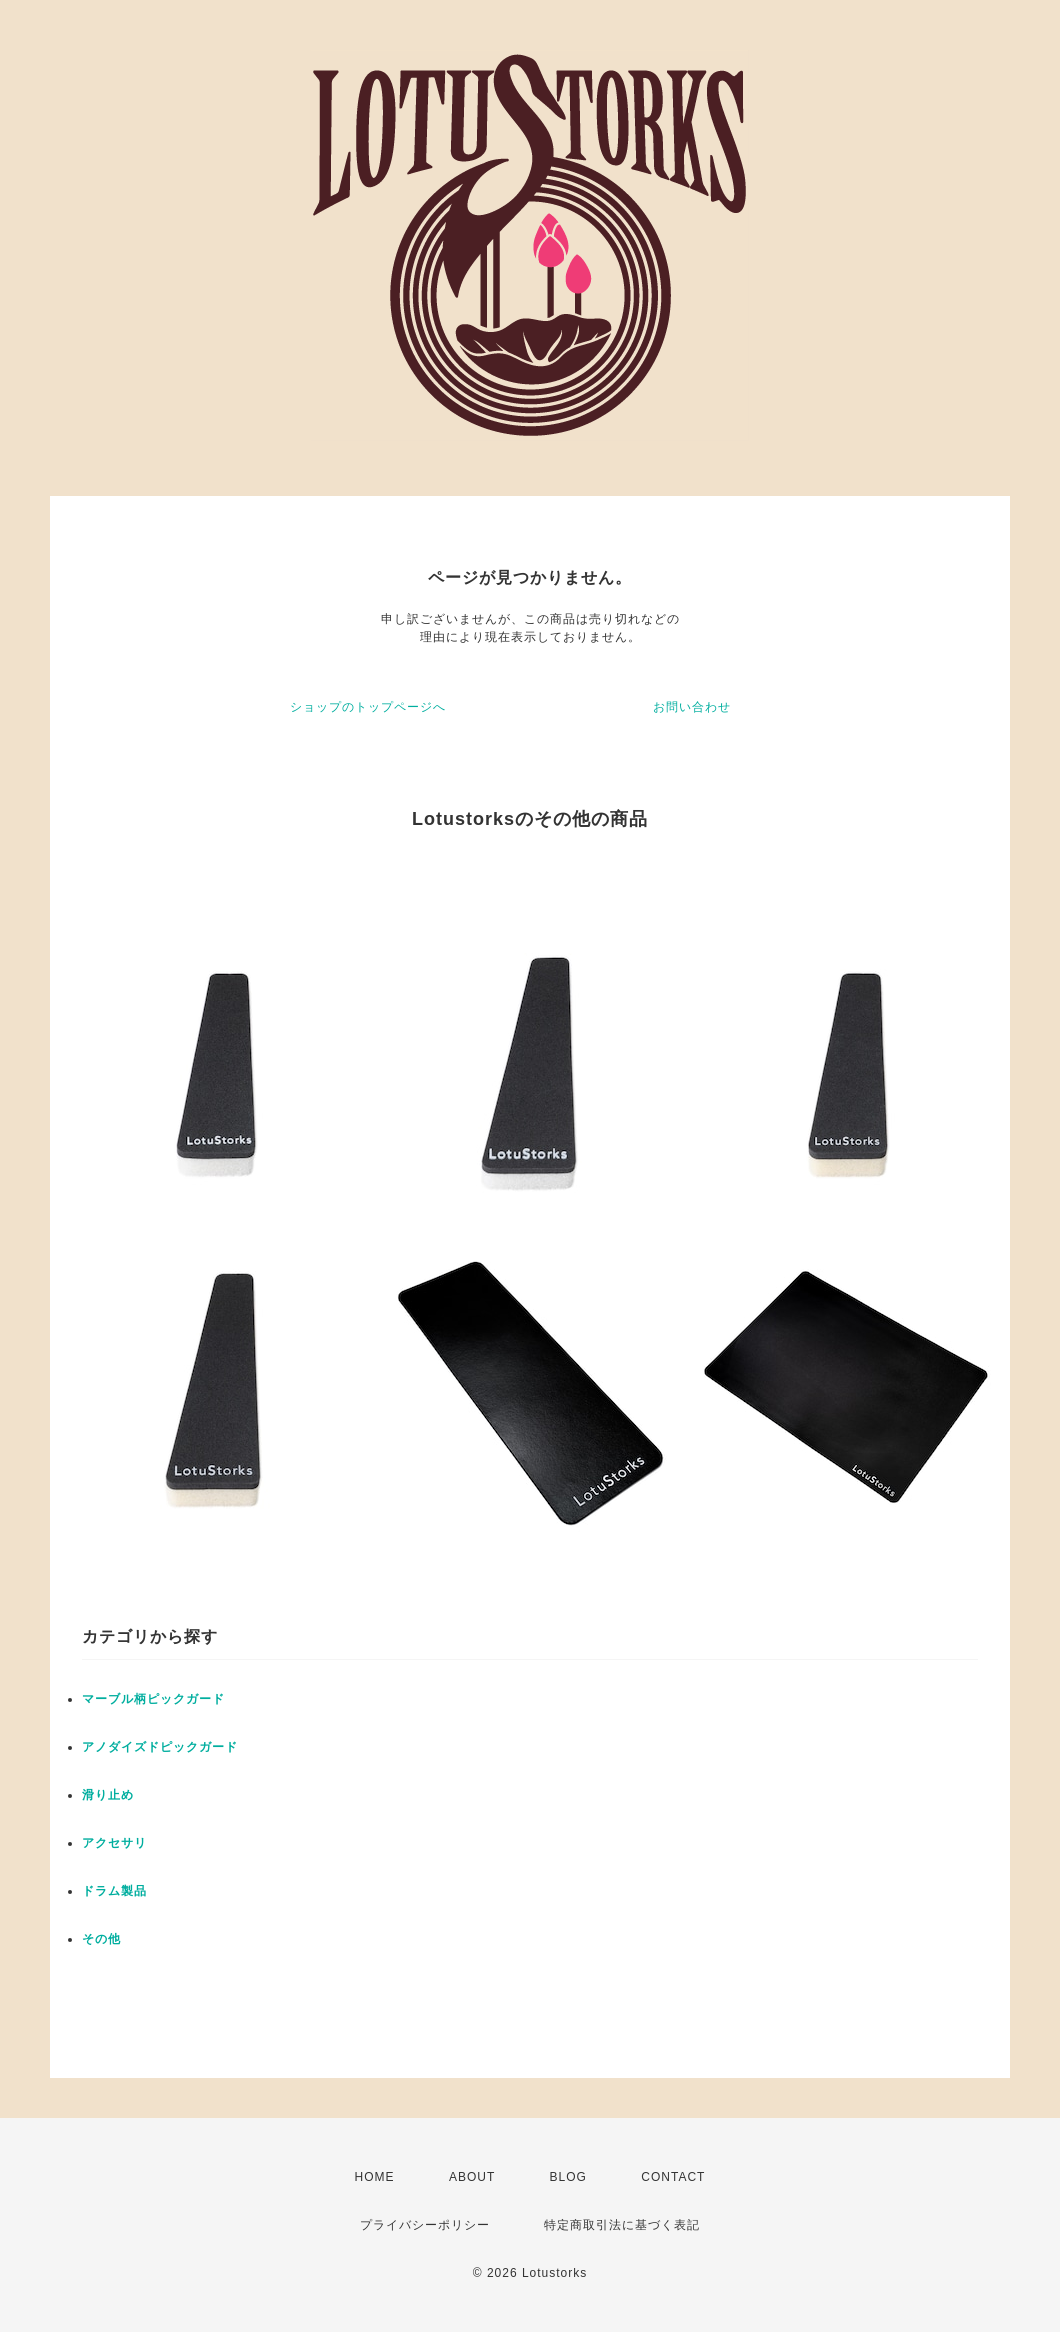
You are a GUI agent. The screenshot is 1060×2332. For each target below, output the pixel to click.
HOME (375, 2177)
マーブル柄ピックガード (153, 1699)
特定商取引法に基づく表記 (622, 2225)
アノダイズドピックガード (160, 1747)
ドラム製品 (114, 1891)
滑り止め (108, 1795)
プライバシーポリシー (425, 2225)
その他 (101, 1939)
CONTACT (673, 2177)
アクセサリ (114, 1843)
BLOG (568, 2177)
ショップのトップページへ (368, 707)
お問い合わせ (692, 707)
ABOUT (472, 2177)
